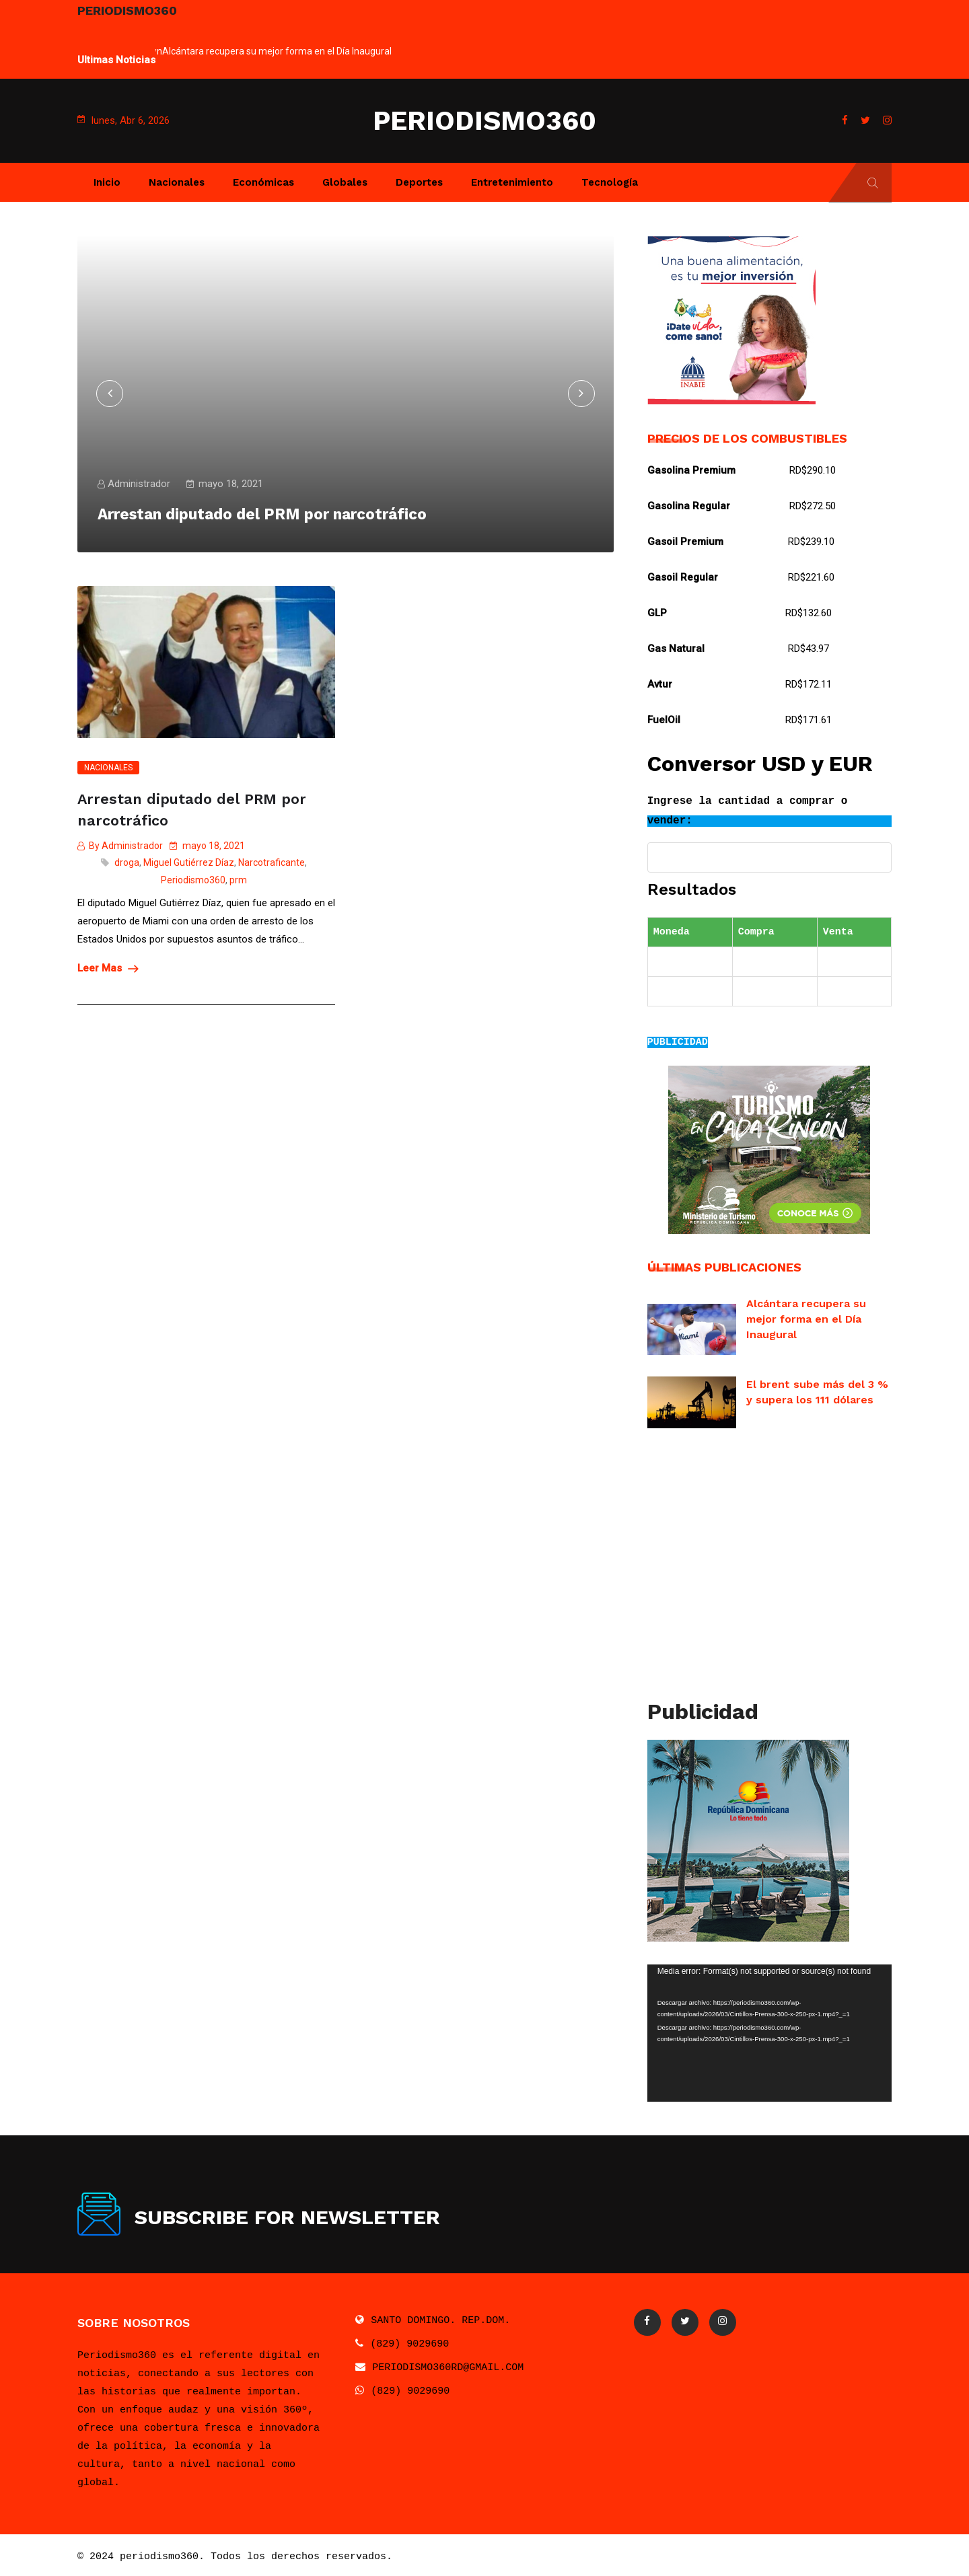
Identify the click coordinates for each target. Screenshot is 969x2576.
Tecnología (609, 182)
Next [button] (817, 236)
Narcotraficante (271, 859)
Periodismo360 (193, 877)
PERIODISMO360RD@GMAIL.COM (448, 2364)
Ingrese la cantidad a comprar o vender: (747, 811)
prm (238, 877)
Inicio (107, 182)
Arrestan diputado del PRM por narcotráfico (192, 808)
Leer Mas (107, 965)
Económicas (263, 182)
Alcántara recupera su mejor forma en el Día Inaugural (277, 51)
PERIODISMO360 (484, 121)
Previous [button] (707, 236)
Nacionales (177, 182)
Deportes (419, 182)
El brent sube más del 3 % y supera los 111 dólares (817, 1390)
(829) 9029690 (409, 2340)
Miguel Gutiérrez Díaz (188, 859)
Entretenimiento (512, 182)
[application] (769, 2029)
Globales (344, 182)
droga (126, 859)
